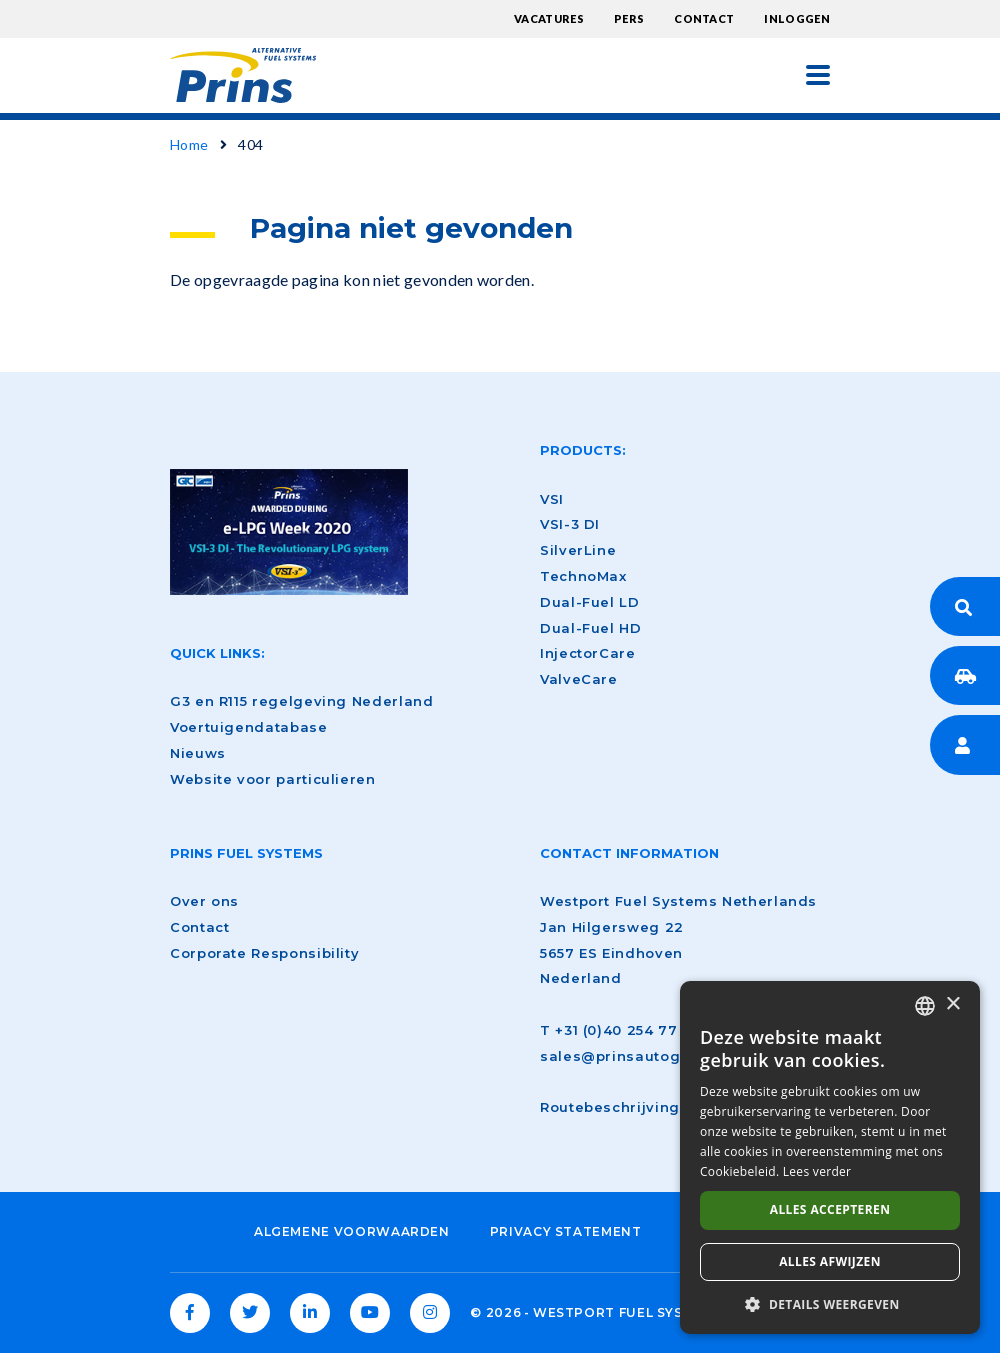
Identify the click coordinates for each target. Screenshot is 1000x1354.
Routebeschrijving (610, 1107)
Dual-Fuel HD (591, 628)
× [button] (952, 1004)
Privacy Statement (566, 1231)
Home (189, 144)
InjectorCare (588, 653)
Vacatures (549, 18)
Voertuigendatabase (249, 727)
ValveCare (579, 679)
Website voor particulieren (273, 779)
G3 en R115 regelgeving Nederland (301, 701)
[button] (830, 1304)
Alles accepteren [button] (830, 1209)
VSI (552, 499)
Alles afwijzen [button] (830, 1261)
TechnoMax (583, 576)
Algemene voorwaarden (352, 1231)
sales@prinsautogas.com (637, 1056)
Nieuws (198, 753)
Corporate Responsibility (264, 953)
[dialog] (830, 1157)
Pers (629, 18)
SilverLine (578, 550)
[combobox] (925, 1006)
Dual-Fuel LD (590, 602)
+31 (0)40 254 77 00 (628, 1030)
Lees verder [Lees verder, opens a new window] (817, 1171)
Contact (704, 18)
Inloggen (797, 18)
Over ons (204, 901)
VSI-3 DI (570, 524)
